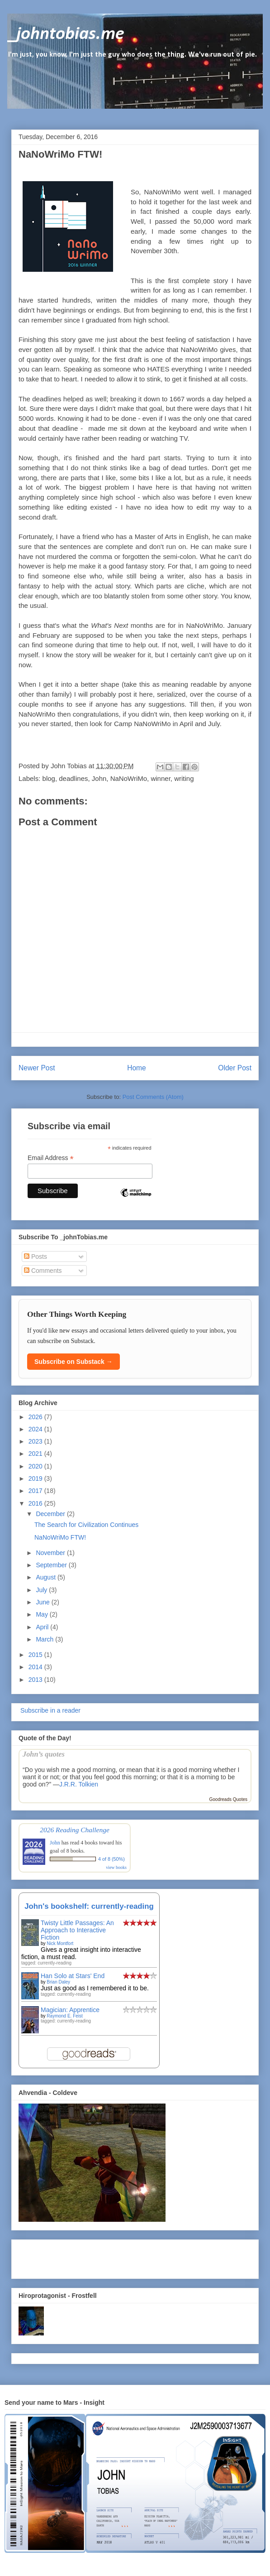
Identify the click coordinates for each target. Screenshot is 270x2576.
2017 (36, 1490)
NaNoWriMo (162, 192)
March (45, 1639)
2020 (36, 1466)
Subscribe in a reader (50, 1710)
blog (49, 778)
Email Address (51, 1158)
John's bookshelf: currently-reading (89, 1906)
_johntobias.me (65, 34)
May (42, 1614)
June (43, 1602)
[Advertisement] (71, 2256)
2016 (36, 1503)
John (99, 778)
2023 (36, 1441)
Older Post (234, 1068)
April (43, 1627)
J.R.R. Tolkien (78, 1784)
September (52, 1565)
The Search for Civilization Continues (86, 1524)
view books (116, 1867)
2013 (36, 1679)
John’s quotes (44, 1754)
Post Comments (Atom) (153, 1096)
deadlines (73, 778)
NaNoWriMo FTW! (60, 1537)
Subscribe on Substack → (73, 1361)
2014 (36, 1667)
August (46, 1577)
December (51, 1513)
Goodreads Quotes (228, 1799)
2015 (36, 1654)
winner (160, 778)
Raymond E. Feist (64, 2015)
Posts (35, 1256)
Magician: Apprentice (70, 2009)
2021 (36, 1453)
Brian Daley (58, 1981)
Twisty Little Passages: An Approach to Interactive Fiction (77, 1930)
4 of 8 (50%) (111, 1859)
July (42, 1590)
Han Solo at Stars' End (72, 1975)
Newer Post (37, 1068)
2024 (36, 1429)
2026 (36, 1416)
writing (184, 778)
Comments (43, 1270)
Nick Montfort (60, 1943)
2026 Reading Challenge (74, 1830)
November (51, 1552)
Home (136, 1068)
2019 (36, 1478)
